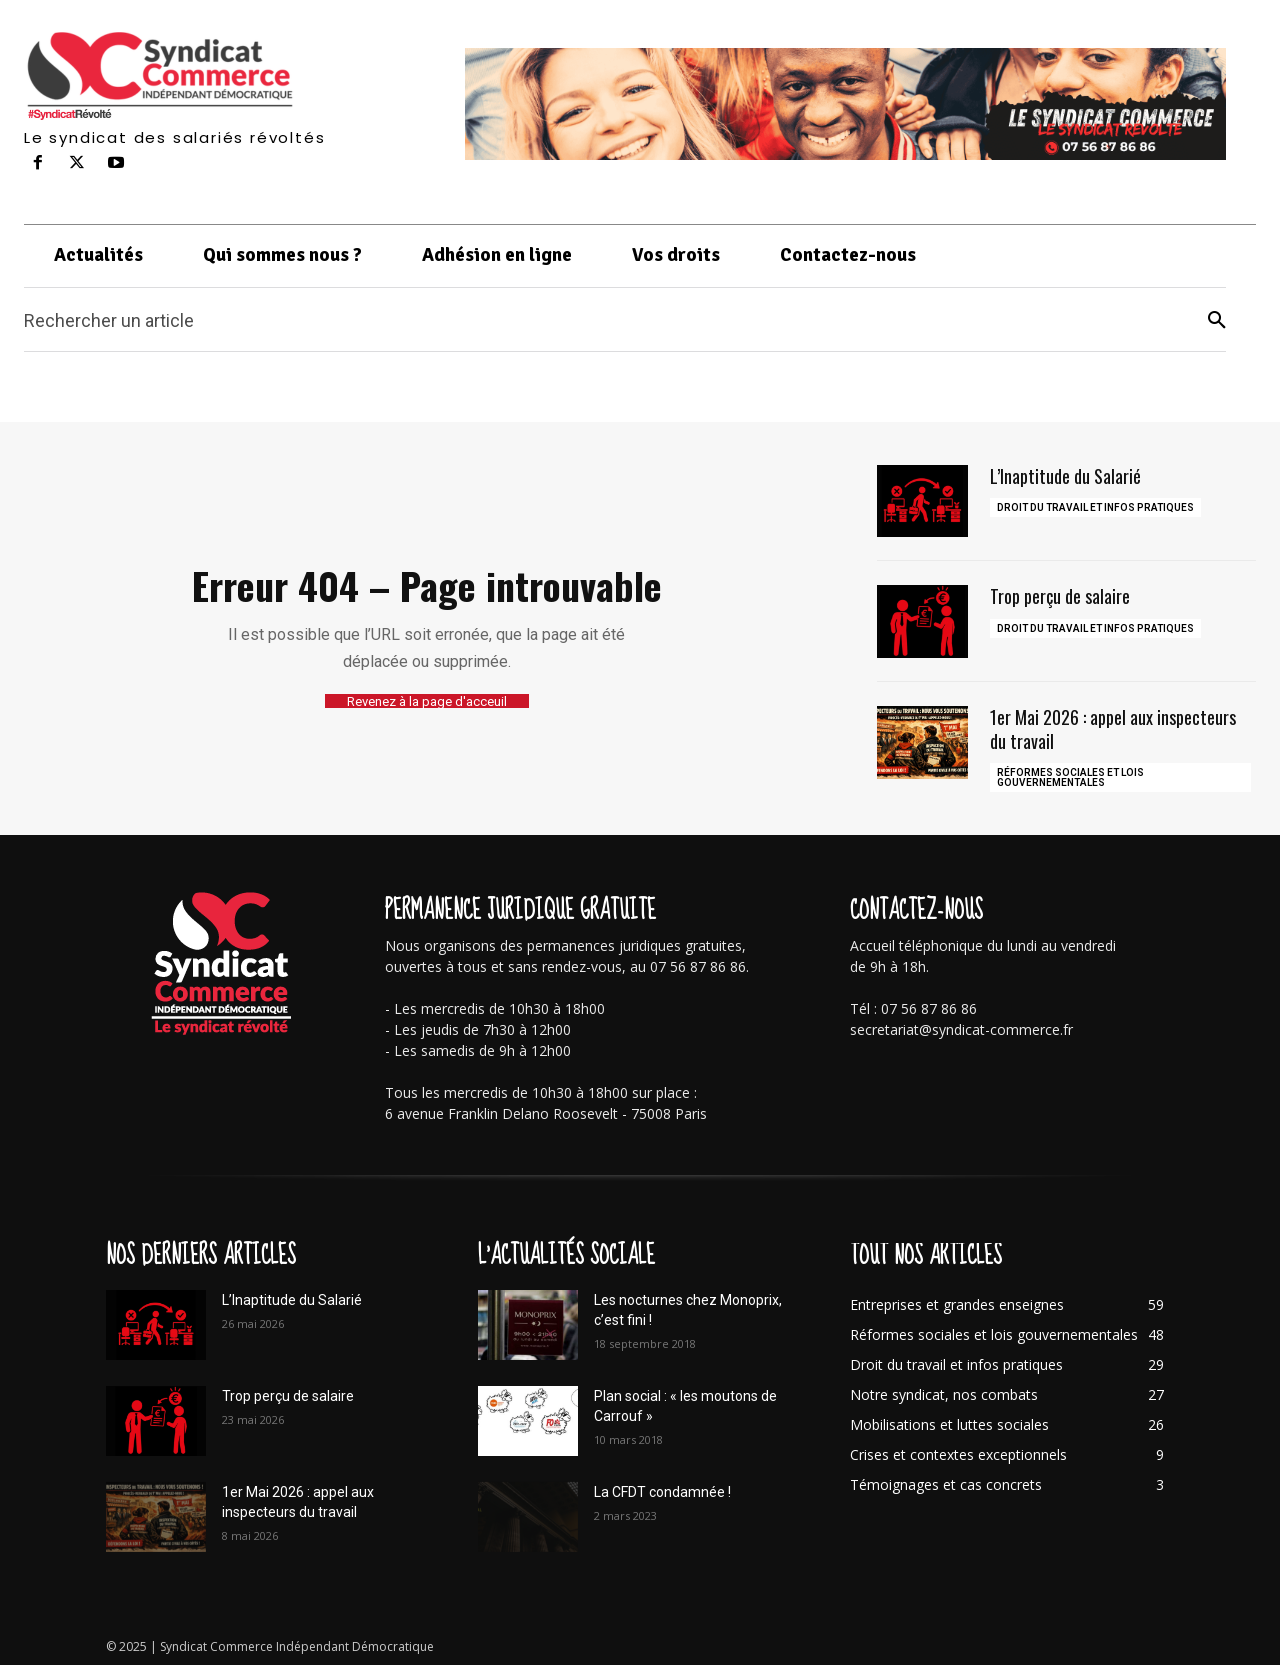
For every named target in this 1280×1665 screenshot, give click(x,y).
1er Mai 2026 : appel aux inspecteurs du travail (1113, 728)
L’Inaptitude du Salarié (1065, 476)
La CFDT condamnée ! (662, 1492)
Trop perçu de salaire (1060, 596)
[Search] (1217, 320)
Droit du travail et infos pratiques (1095, 507)
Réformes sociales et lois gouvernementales (1070, 777)
